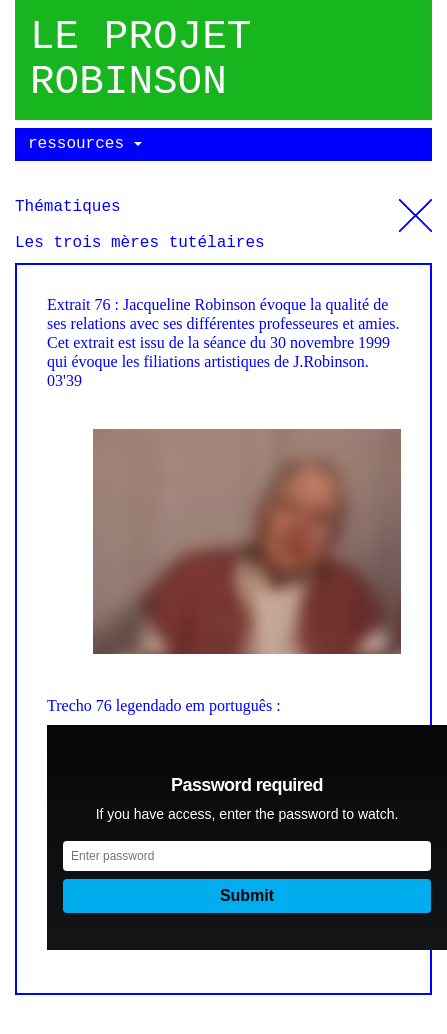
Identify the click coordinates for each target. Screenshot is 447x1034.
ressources (85, 144)
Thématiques (415, 208)
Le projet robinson (140, 60)
